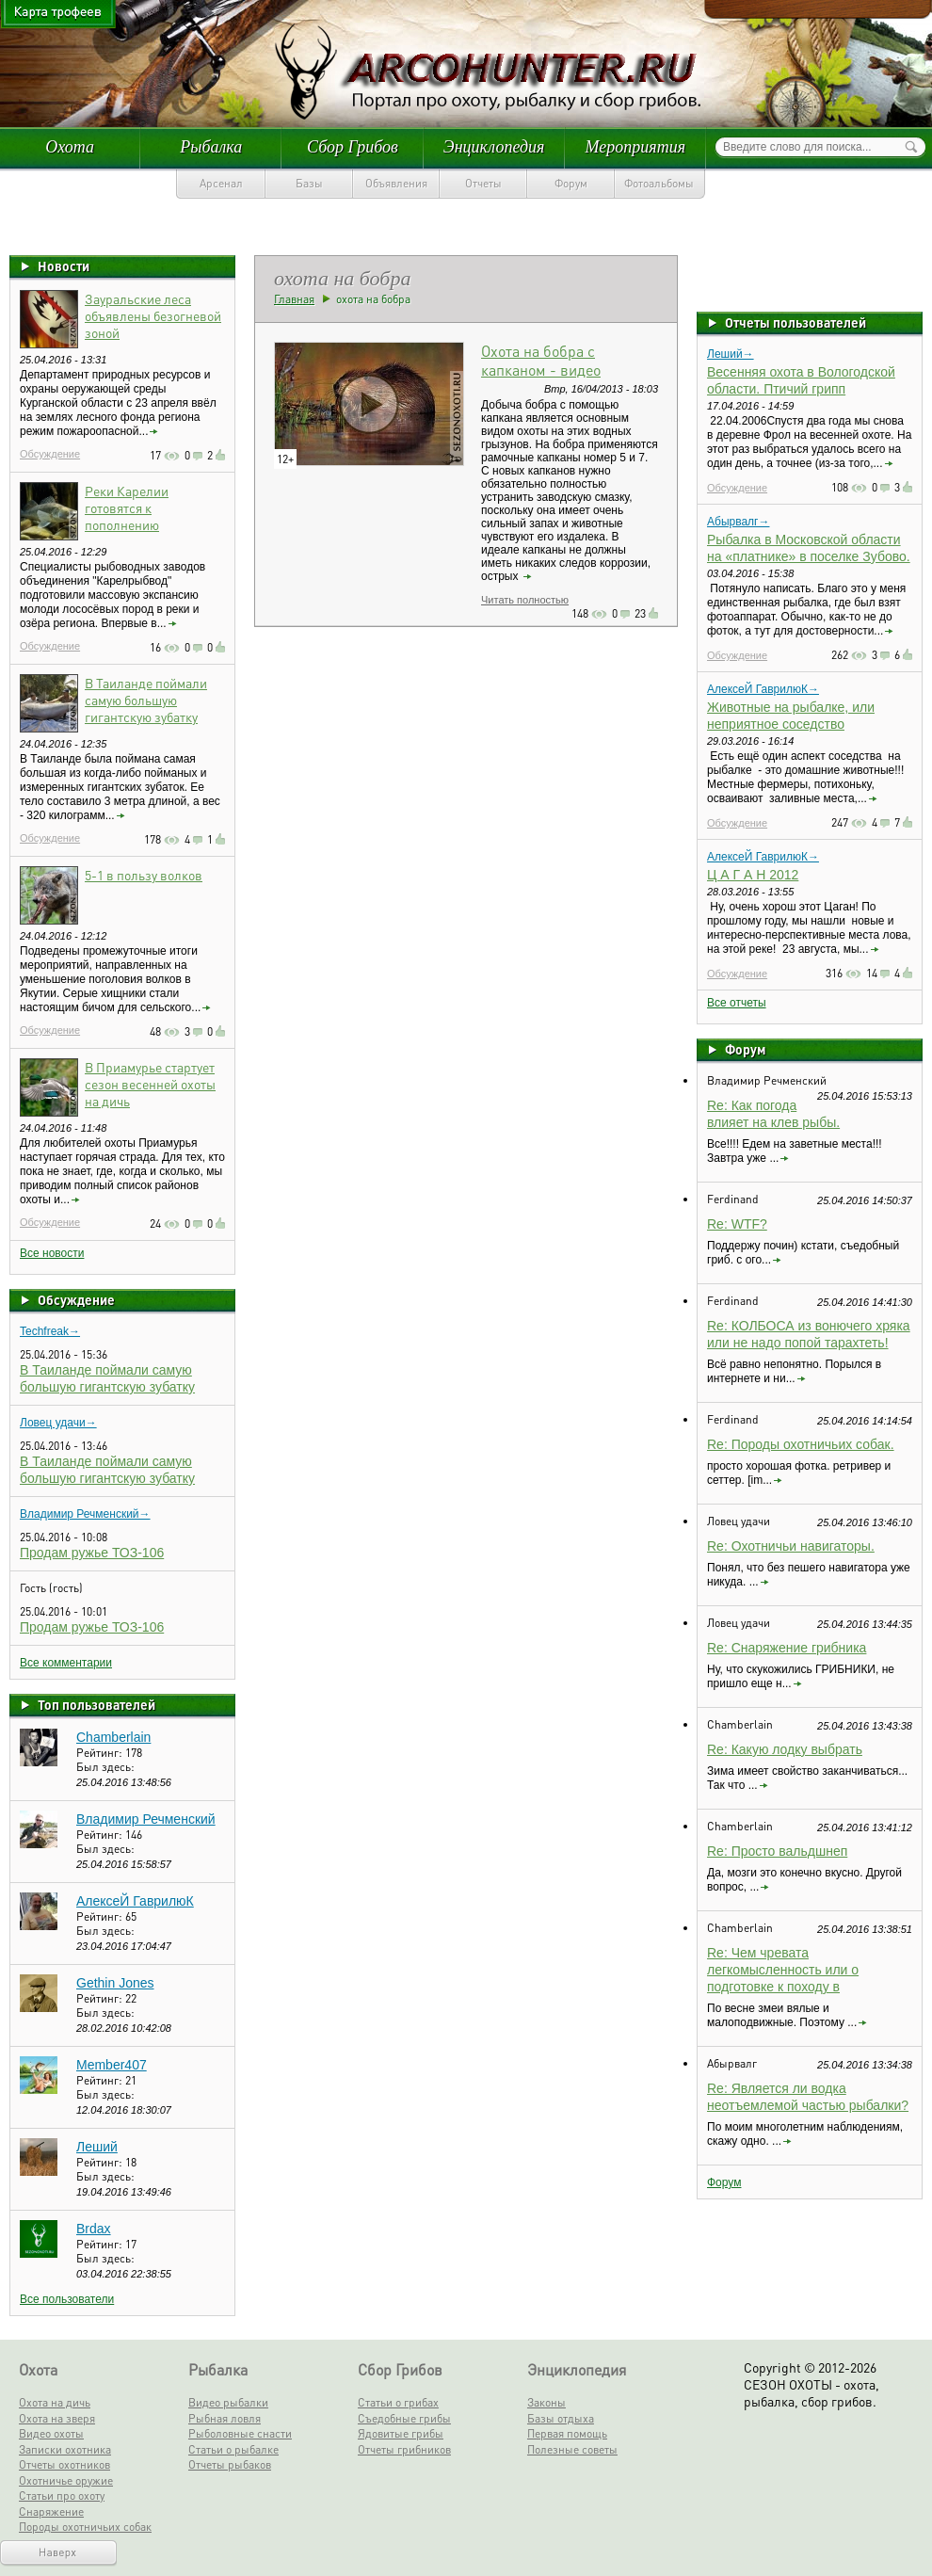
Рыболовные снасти (240, 2433)
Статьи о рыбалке (233, 2449)
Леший (97, 2146)
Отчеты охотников (64, 2464)
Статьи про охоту (61, 2495)
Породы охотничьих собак (85, 2527)
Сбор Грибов (352, 146)
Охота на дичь (54, 2402)
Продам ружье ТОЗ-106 (92, 1552)
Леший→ (730, 354)
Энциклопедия (494, 146)
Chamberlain (113, 1737)
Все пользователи (67, 2299)
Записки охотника (65, 2449)
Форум (570, 183)
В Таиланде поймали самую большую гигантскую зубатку (146, 699)
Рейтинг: (100, 1753)
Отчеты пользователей (795, 322)
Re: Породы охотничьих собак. (800, 1444)
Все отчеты (736, 1002)
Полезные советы (572, 2449)
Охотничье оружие (66, 2480)
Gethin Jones (115, 1982)
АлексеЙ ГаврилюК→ (763, 689)
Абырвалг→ (738, 521)
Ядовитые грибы (400, 2433)
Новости (63, 265)
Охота (69, 146)
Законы (546, 2402)
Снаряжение (51, 2511)
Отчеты (483, 183)
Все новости (52, 1253)
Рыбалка (211, 146)
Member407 (111, 2064)
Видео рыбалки (228, 2402)
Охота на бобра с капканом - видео (541, 360)
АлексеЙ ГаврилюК (135, 1900)
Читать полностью (525, 599)
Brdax (93, 2228)
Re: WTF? (737, 1224)
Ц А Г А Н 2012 (752, 874)
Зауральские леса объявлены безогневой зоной (153, 315)
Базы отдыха (560, 2418)
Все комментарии (66, 1662)
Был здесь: (105, 1767)
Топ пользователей (96, 1704)
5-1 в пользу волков (143, 874)
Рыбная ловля (224, 2418)
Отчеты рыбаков (229, 2464)
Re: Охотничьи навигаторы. (791, 1546)
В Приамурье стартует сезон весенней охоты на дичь (150, 1083)
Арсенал (221, 183)
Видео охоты (51, 2433)
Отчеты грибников (404, 2449)
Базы (309, 183)
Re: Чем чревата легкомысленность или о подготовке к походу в (783, 1969)
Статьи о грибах (398, 2402)
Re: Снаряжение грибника (786, 1647)
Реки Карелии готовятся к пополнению (127, 507)
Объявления (396, 183)
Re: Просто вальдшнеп (777, 1851)
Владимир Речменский (146, 1819)
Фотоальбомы (659, 183)
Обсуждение (50, 453)
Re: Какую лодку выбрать (784, 1749)
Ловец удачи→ (58, 1422)
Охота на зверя (57, 2418)
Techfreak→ (50, 1331)
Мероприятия (635, 146)
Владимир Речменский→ (85, 1514)
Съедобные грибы (404, 2418)
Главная (294, 299)
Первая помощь (567, 2433)
